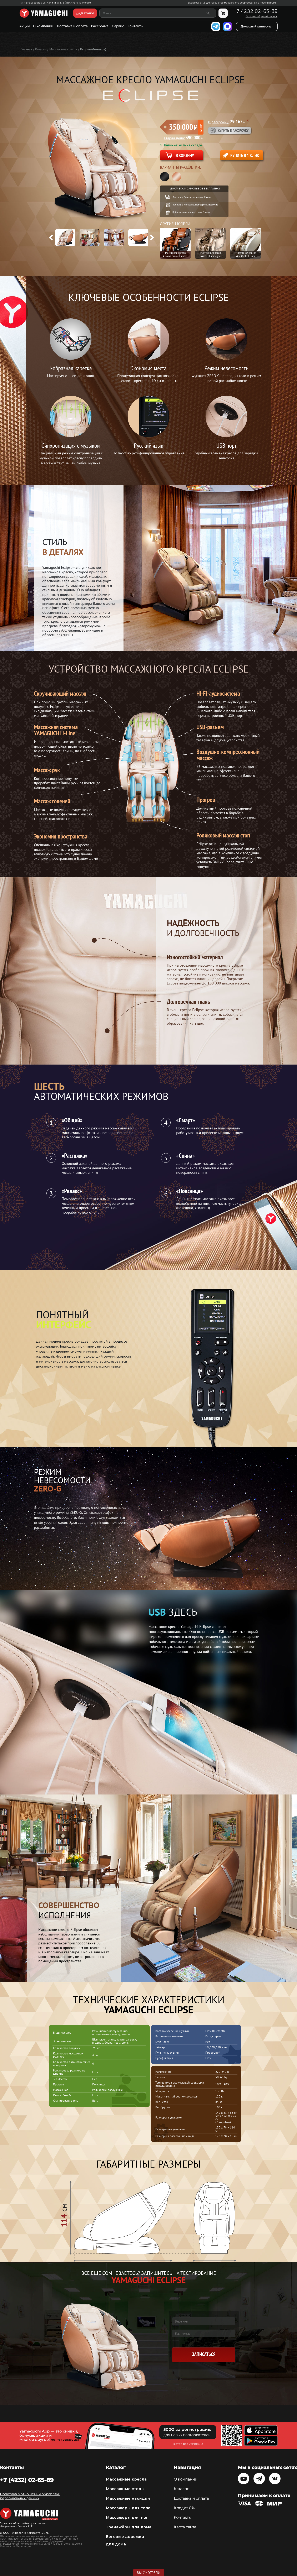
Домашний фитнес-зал (257, 26)
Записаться (204, 2354)
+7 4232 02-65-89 (255, 11)
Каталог (181, 2489)
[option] (65, 237)
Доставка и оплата (72, 26)
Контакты (135, 26)
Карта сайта (185, 2527)
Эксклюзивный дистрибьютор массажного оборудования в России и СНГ (232, 2)
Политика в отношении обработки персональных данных (30, 2496)
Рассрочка (100, 26)
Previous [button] (51, 237)
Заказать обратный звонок (261, 16)
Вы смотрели (148, 2572)
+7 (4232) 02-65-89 (27, 2479)
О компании (43, 26)
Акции (24, 26)
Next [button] (152, 237)
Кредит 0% (184, 2508)
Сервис (118, 26)
